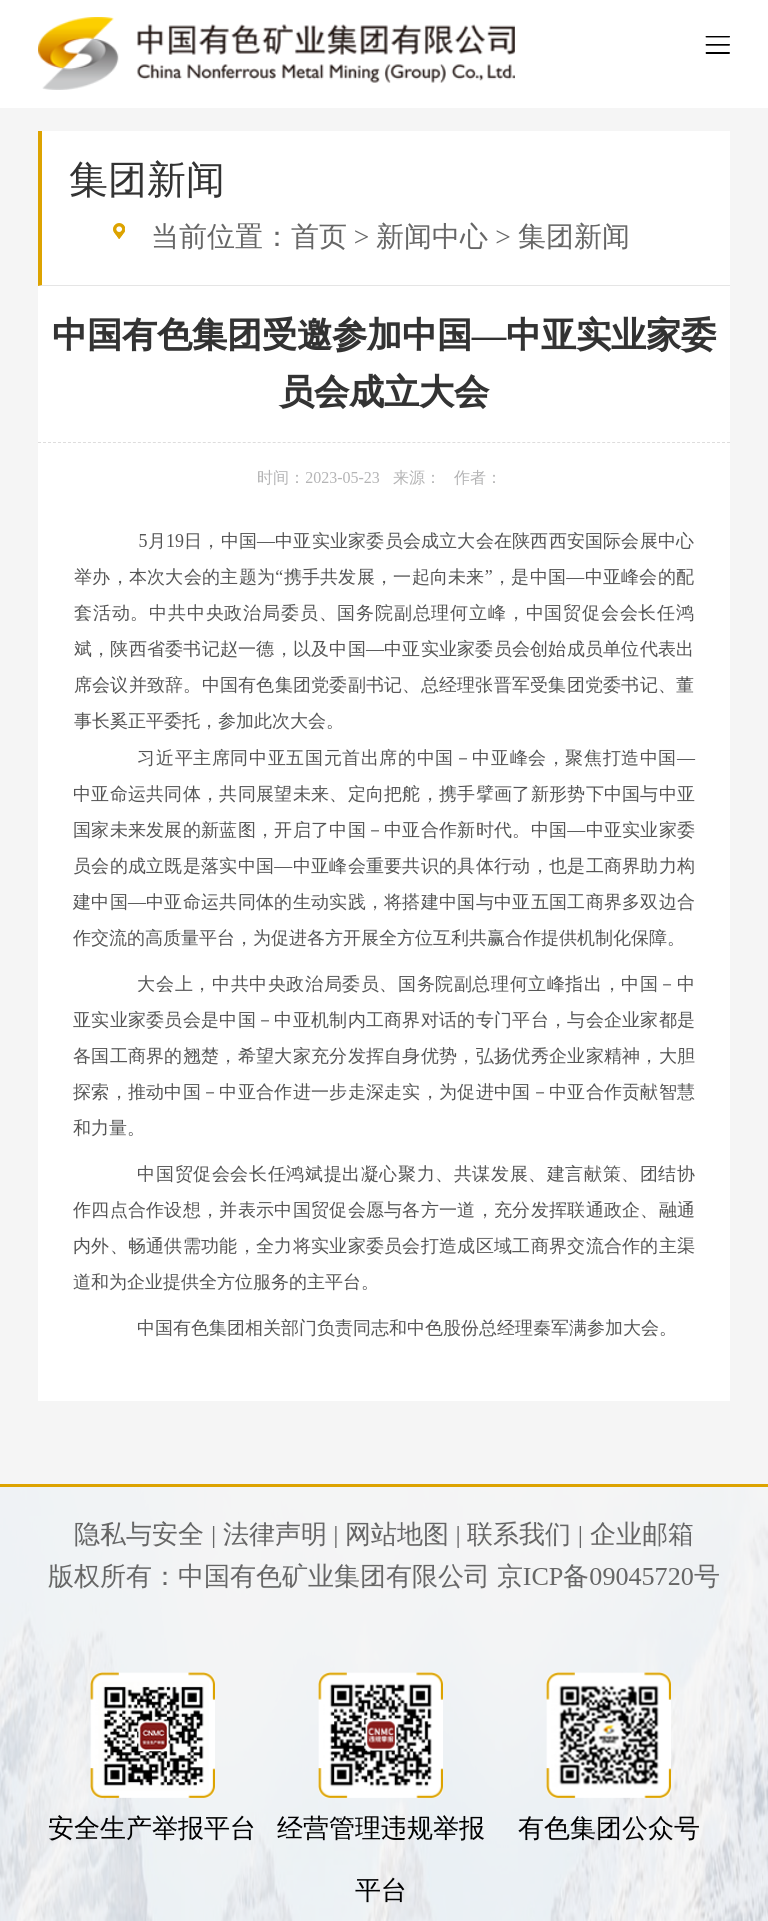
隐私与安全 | (145, 1534)
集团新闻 (574, 236)
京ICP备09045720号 (608, 1576)
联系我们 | (525, 1534)
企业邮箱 (642, 1534)
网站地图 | (403, 1534)
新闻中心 (432, 236)
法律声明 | (281, 1534)
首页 (319, 236)
